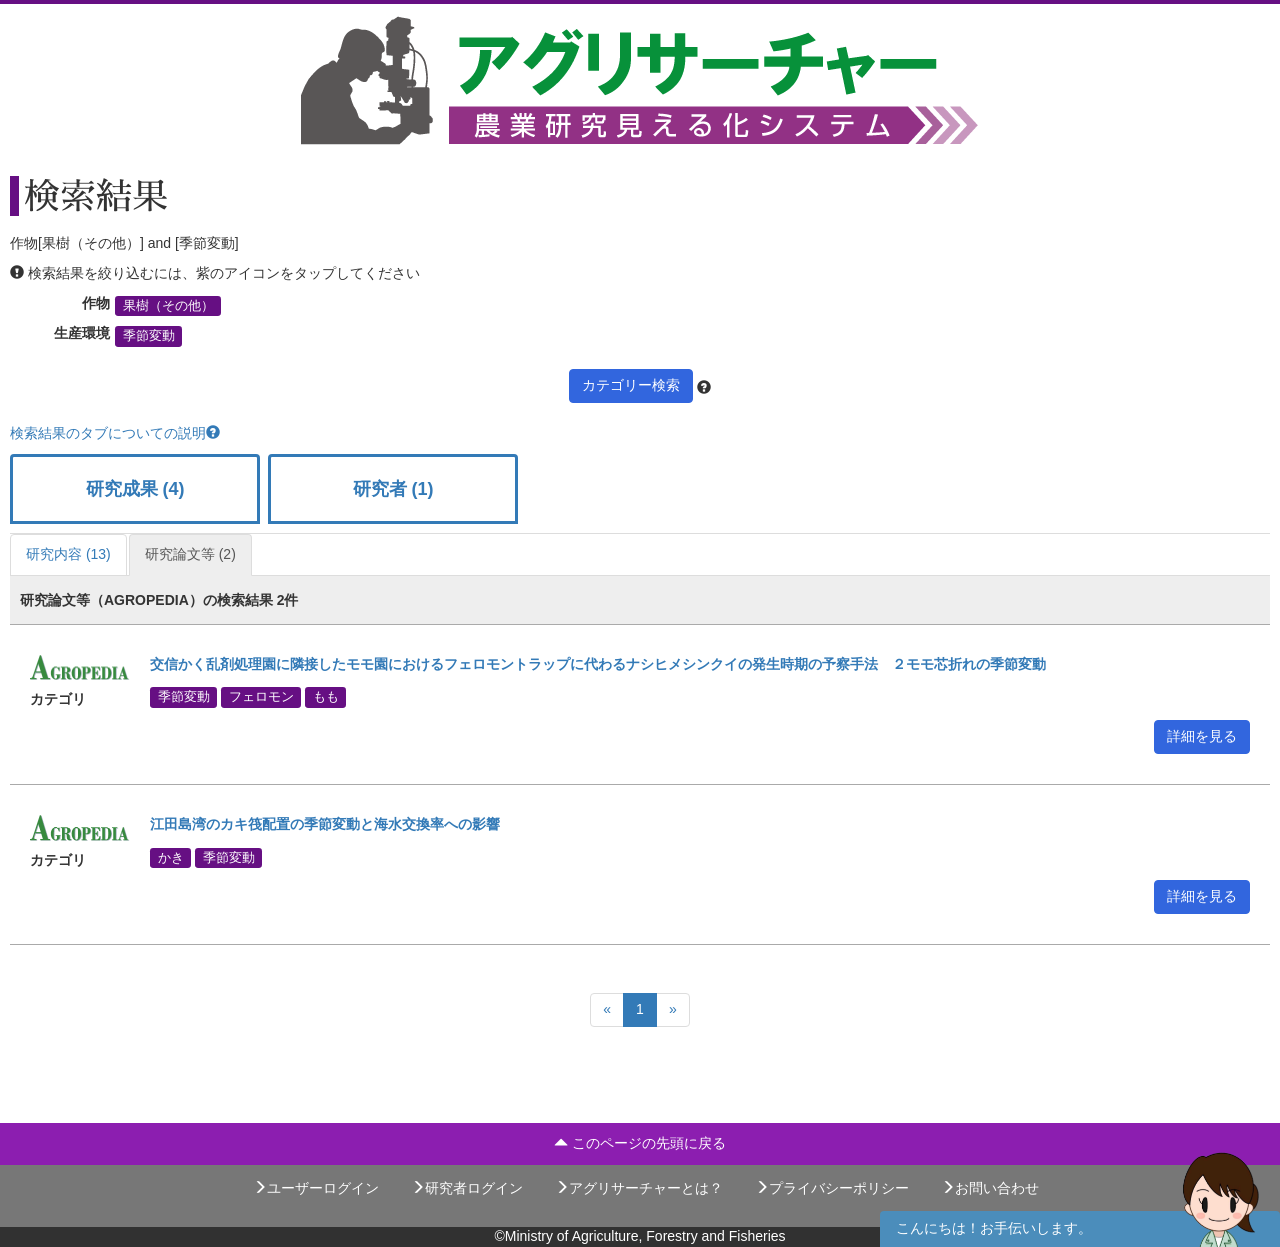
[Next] (673, 1010)
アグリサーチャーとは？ (639, 1188)
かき (171, 857)
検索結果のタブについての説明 (115, 433)
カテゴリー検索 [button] (631, 385)
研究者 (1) (393, 489)
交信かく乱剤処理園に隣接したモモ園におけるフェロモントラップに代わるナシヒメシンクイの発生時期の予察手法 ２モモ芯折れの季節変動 (598, 664)
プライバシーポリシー (832, 1188)
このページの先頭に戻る (640, 1143)
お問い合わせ (990, 1188)
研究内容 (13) (68, 554)
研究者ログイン (467, 1188)
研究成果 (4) (135, 489)
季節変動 (149, 336)
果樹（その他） (168, 306)
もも (326, 697)
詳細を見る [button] (1202, 736)
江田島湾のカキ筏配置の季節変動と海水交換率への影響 (325, 824)
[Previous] (607, 1010)
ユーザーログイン (316, 1188)
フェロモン (261, 697)
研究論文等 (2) (190, 554)
